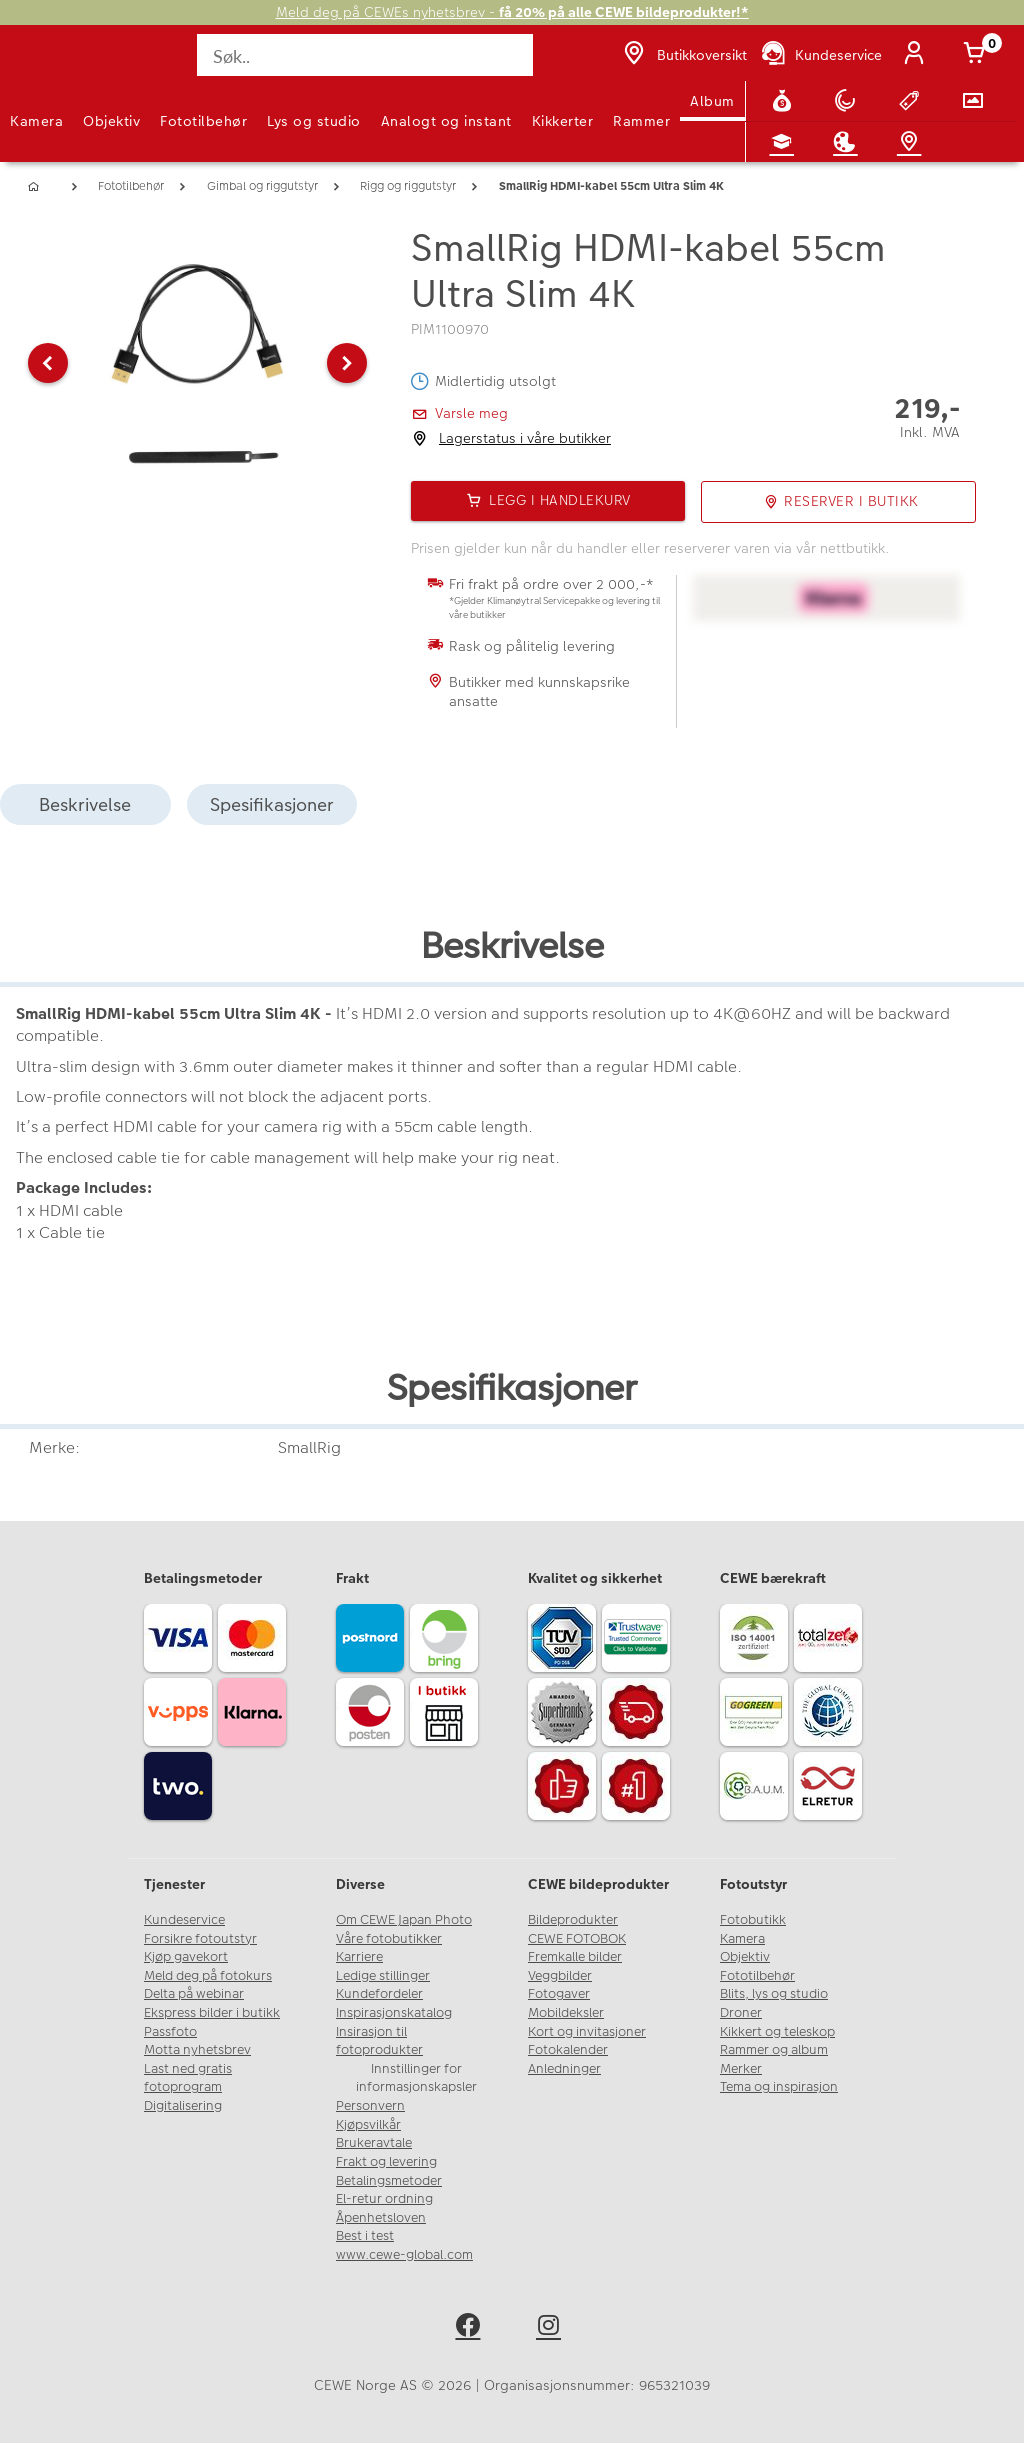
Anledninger (564, 2069)
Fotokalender (568, 2050)
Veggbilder (560, 1976)
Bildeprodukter (573, 1920)
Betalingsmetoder (389, 2181)
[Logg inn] (918, 55)
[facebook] (471, 2328)
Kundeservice (184, 1920)
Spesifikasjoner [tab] (272, 804)
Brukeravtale (374, 2143)
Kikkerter (563, 121)
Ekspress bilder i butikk (212, 2013)
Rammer (641, 121)
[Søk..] (364, 55)
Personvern (370, 2106)
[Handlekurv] (978, 55)
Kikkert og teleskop (777, 2032)
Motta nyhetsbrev (197, 2050)
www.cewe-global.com (404, 2255)
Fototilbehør (203, 121)
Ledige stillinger (383, 1976)
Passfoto (170, 2032)
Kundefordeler (379, 1994)
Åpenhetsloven (381, 2218)
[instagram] (552, 2328)
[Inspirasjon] (849, 142)
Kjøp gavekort (186, 1957)
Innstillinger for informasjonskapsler (416, 2078)
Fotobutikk (753, 1920)
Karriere (359, 1957)
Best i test (365, 2236)
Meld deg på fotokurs (208, 1976)
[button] (48, 363)
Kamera (36, 121)
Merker (741, 2069)
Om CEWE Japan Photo (404, 1920)
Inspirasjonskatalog (394, 2013)
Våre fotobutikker (389, 1939)
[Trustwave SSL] (639, 1641)
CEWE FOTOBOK (577, 1939)
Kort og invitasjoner (587, 2032)
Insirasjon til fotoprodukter (379, 2041)
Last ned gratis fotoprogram (188, 2078)
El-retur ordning (384, 2199)
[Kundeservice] (820, 55)
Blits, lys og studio (774, 1994)
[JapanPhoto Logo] (57, 66)
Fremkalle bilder (575, 1957)
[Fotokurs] (786, 142)
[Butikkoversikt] (683, 55)
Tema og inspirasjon (779, 2087)
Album (712, 101)
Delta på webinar (194, 1994)
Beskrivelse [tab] (85, 804)
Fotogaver (559, 1994)
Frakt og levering (386, 2162)
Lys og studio (314, 121)
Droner (741, 2013)
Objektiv (111, 121)
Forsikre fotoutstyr (200, 1939)
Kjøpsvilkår (368, 2125)
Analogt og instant (446, 121)
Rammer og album (774, 2050)
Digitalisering (183, 2106)
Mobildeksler (566, 2013)
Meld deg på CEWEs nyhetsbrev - (512, 12)
